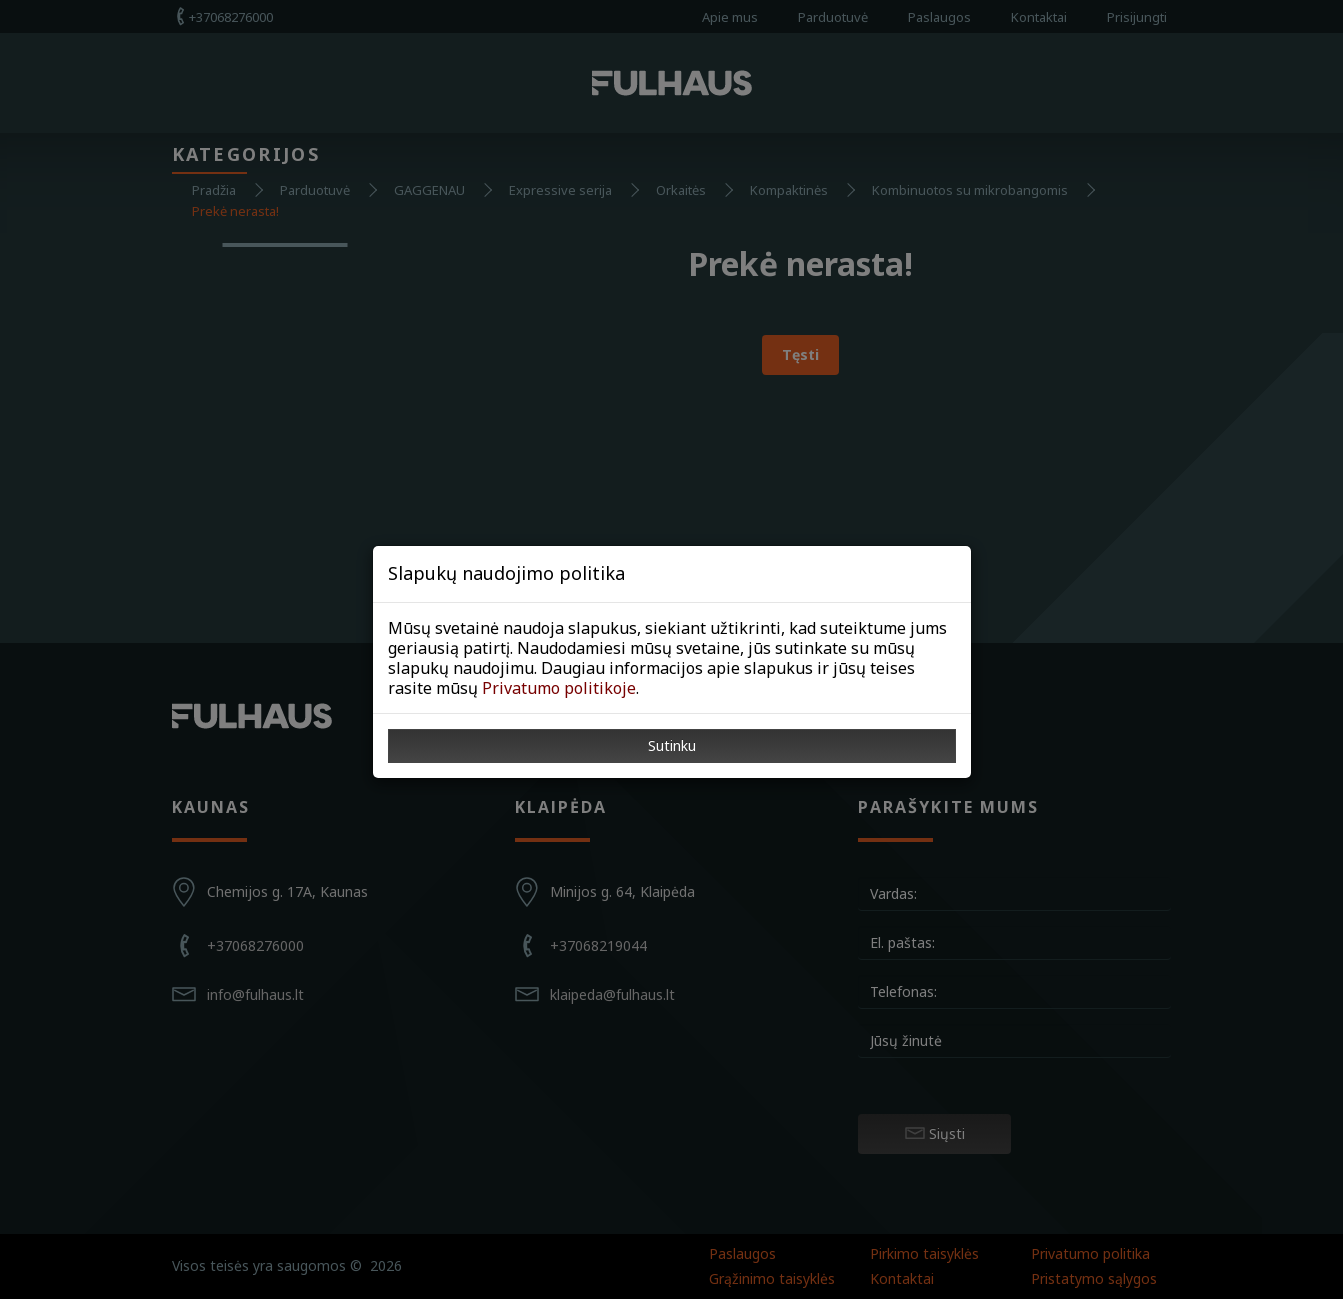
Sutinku (672, 745)
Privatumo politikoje (559, 688)
